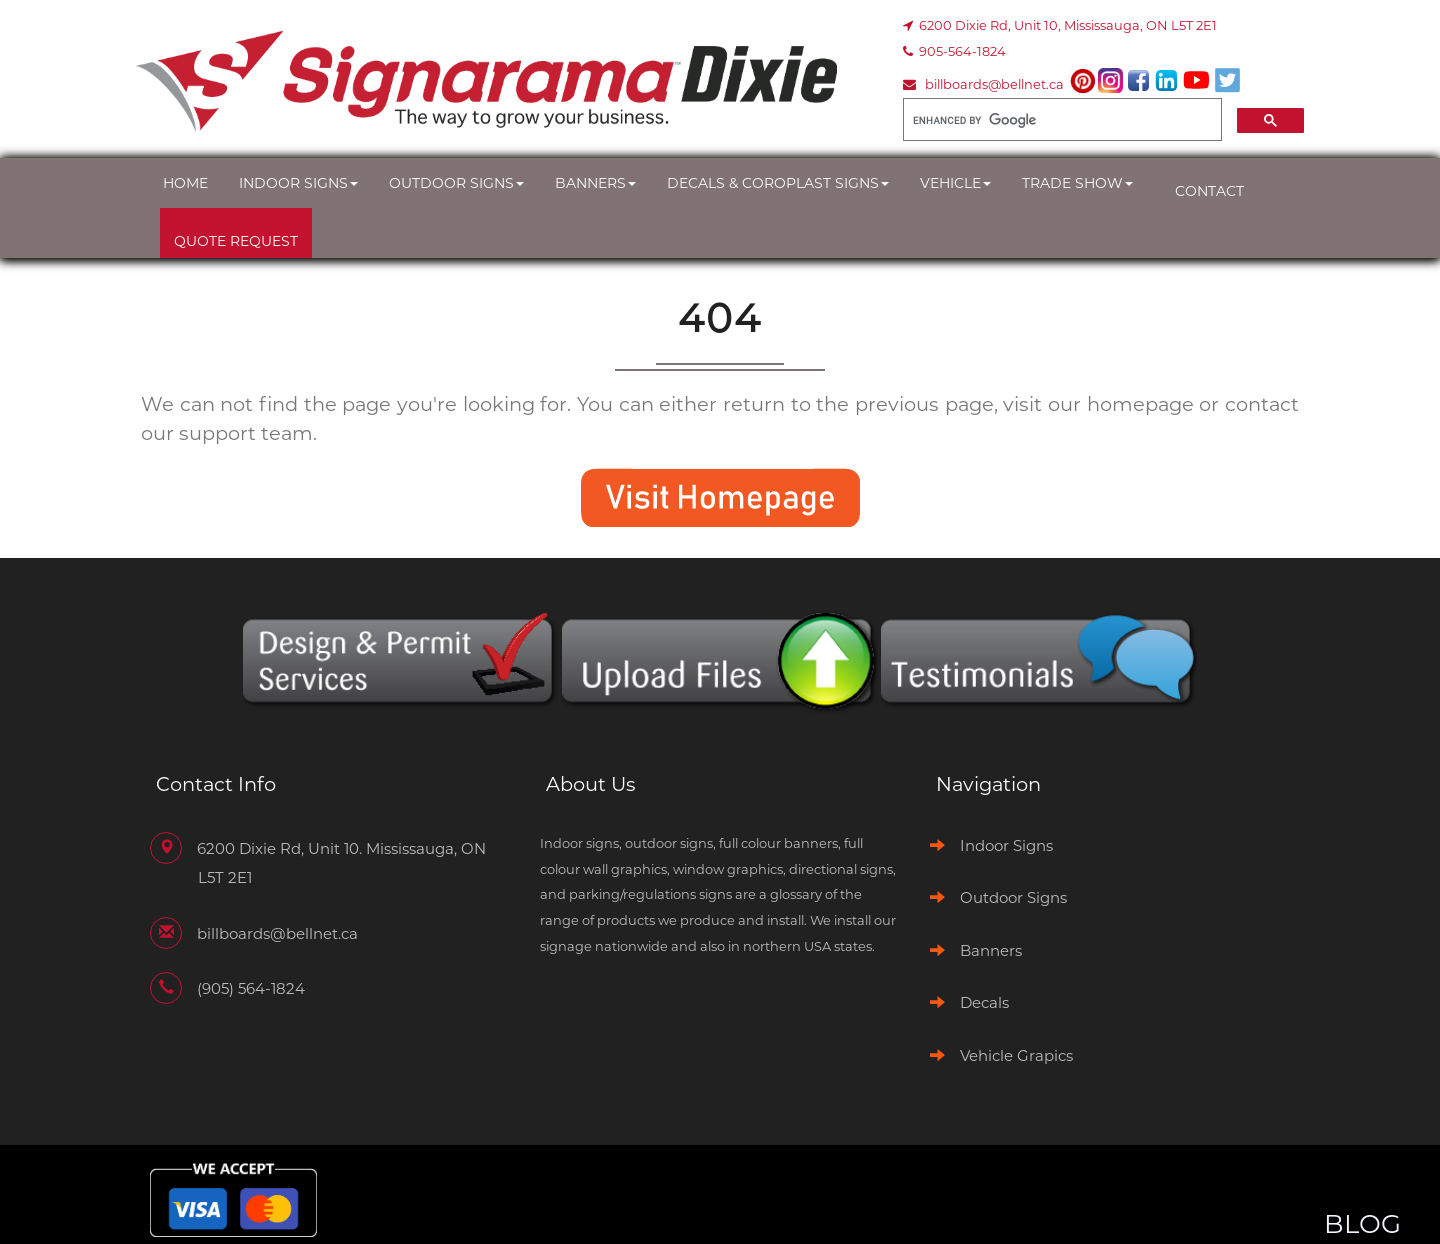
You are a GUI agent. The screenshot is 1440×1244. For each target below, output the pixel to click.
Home (185, 183)
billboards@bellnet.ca (994, 84)
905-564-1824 (962, 51)
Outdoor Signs (456, 183)
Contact (1209, 191)
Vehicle (955, 183)
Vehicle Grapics (1016, 1055)
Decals (984, 1002)
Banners (595, 183)
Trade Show (1077, 183)
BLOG (1362, 1224)
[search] (1060, 120)
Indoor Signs (298, 183)
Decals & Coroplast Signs (778, 183)
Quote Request (236, 241)
